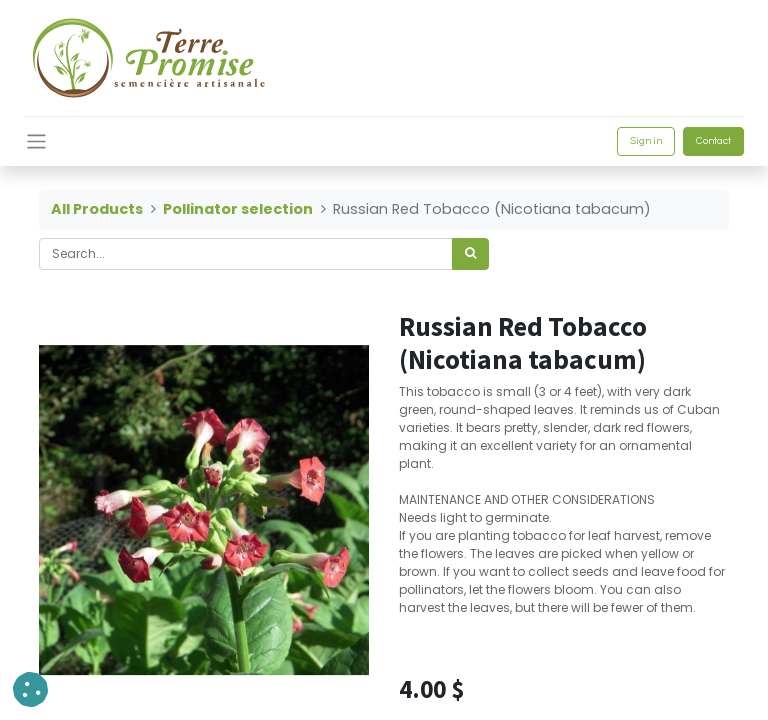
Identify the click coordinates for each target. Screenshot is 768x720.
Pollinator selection (238, 209)
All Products (97, 209)
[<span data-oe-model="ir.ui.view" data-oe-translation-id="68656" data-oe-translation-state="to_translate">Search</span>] (470, 254)
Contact (713, 141)
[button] (30, 689)
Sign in (646, 141)
